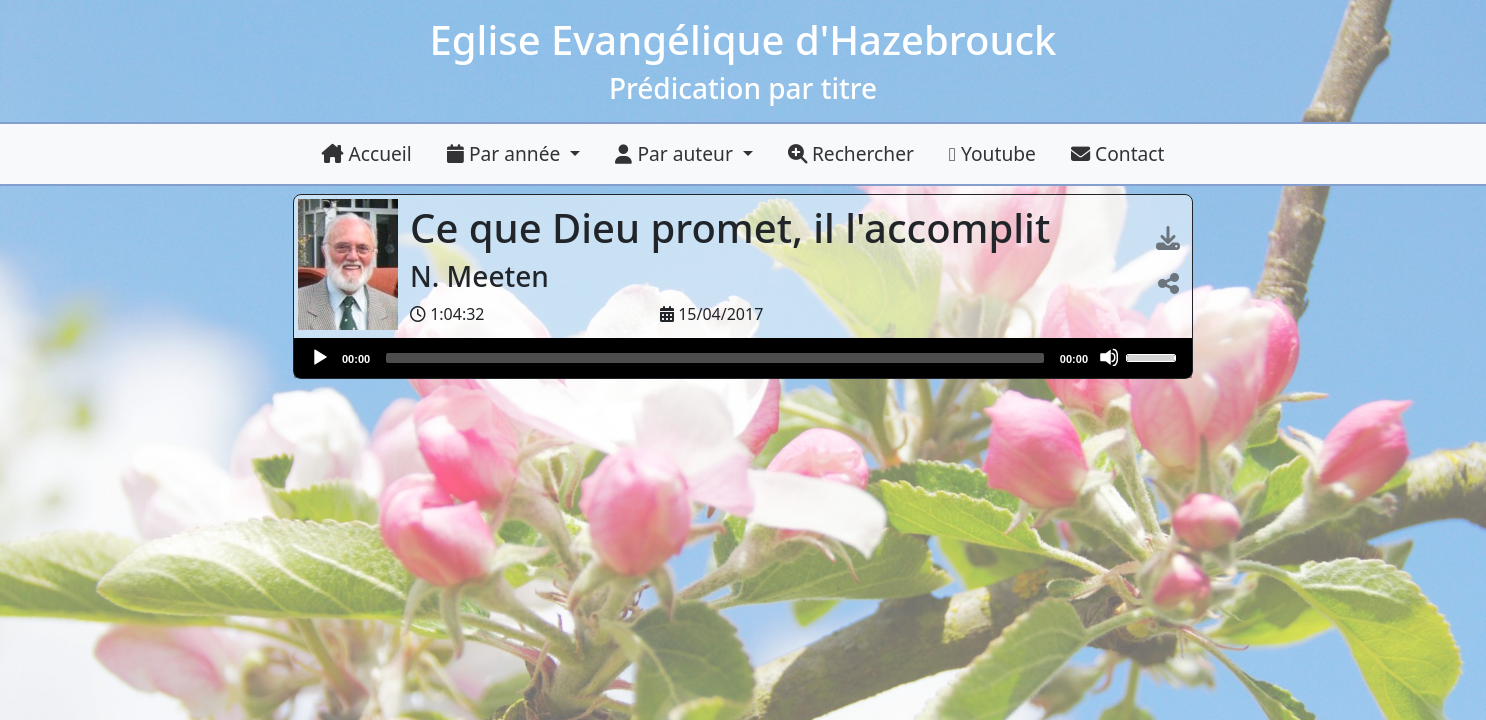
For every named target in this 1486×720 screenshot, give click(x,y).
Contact (1117, 153)
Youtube (992, 153)
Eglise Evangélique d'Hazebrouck (743, 39)
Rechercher (851, 153)
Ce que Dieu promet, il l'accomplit (735, 227)
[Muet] (1109, 357)
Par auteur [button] (676, 153)
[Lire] (319, 357)
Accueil (367, 153)
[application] (743, 358)
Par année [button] (506, 153)
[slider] (715, 358)
